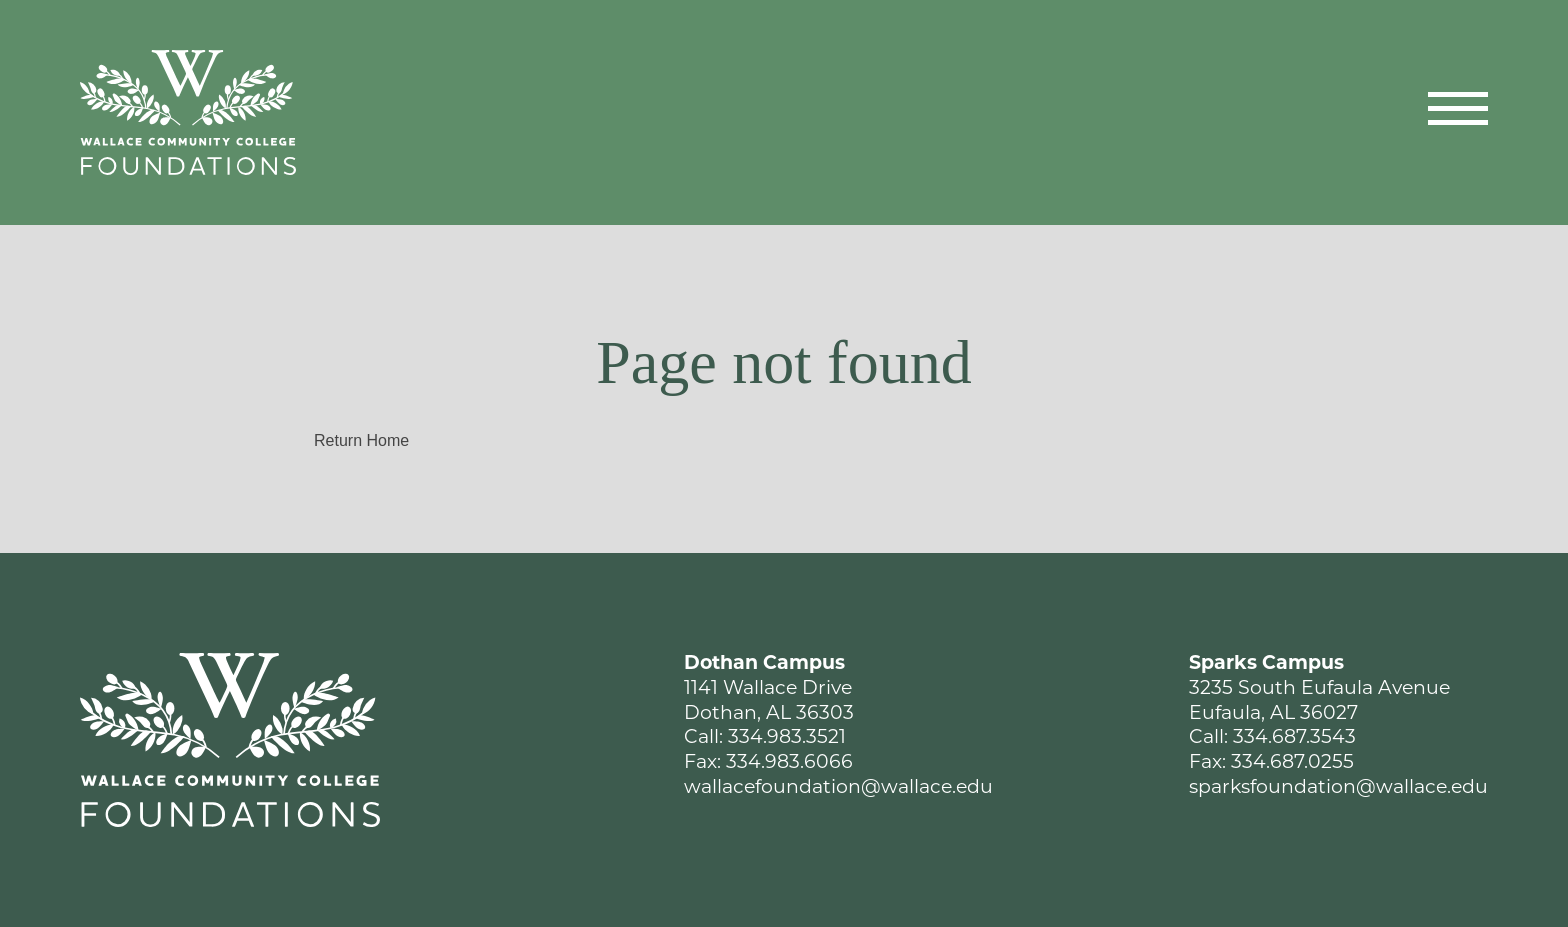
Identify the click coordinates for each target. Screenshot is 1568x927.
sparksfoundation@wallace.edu (1338, 788)
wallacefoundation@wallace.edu (838, 788)
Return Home (361, 440)
